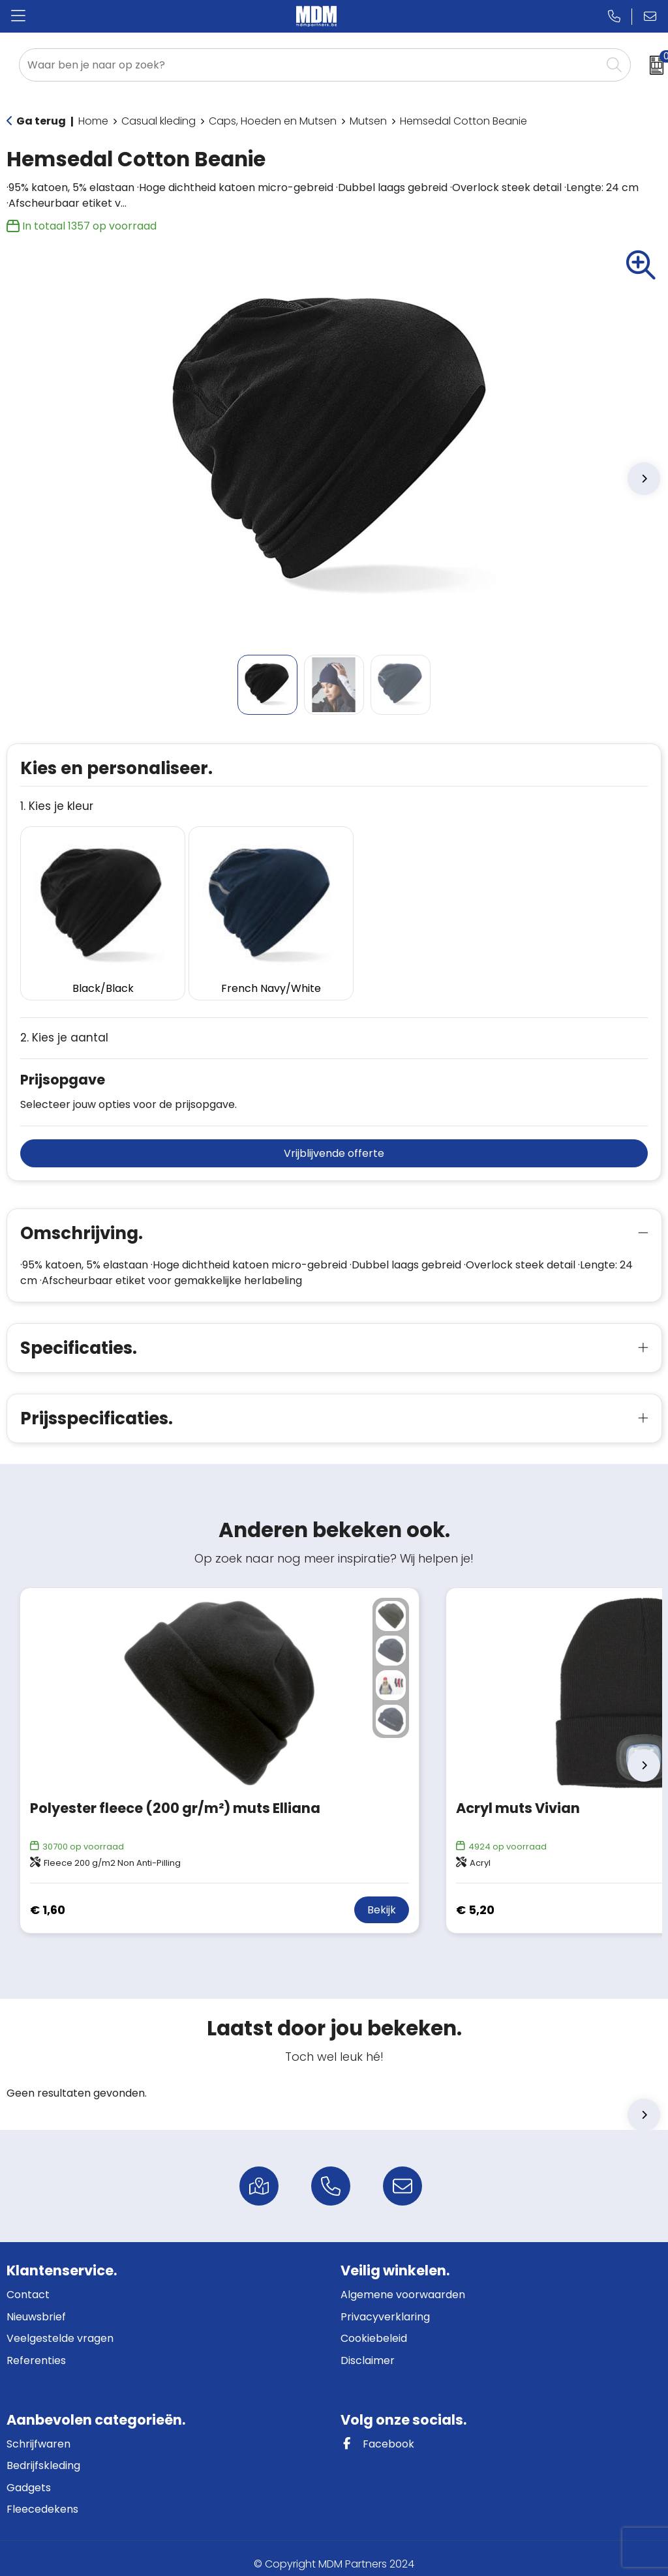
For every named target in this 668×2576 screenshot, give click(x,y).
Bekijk (381, 1898)
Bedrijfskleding (43, 2453)
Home (93, 120)
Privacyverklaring (385, 2305)
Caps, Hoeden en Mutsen (273, 120)
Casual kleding (158, 120)
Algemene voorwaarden (403, 2283)
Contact (28, 2283)
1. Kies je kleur (56, 806)
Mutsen (368, 120)
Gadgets (29, 2475)
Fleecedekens (42, 2498)
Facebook (377, 2432)
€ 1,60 (47, 1898)
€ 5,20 (475, 1898)
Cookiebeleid (374, 2327)
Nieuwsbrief (36, 2305)
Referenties (36, 2348)
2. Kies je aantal (64, 1027)
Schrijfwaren (38, 2432)
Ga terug (41, 120)
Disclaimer (368, 2348)
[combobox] (310, 65)
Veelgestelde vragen (60, 2327)
